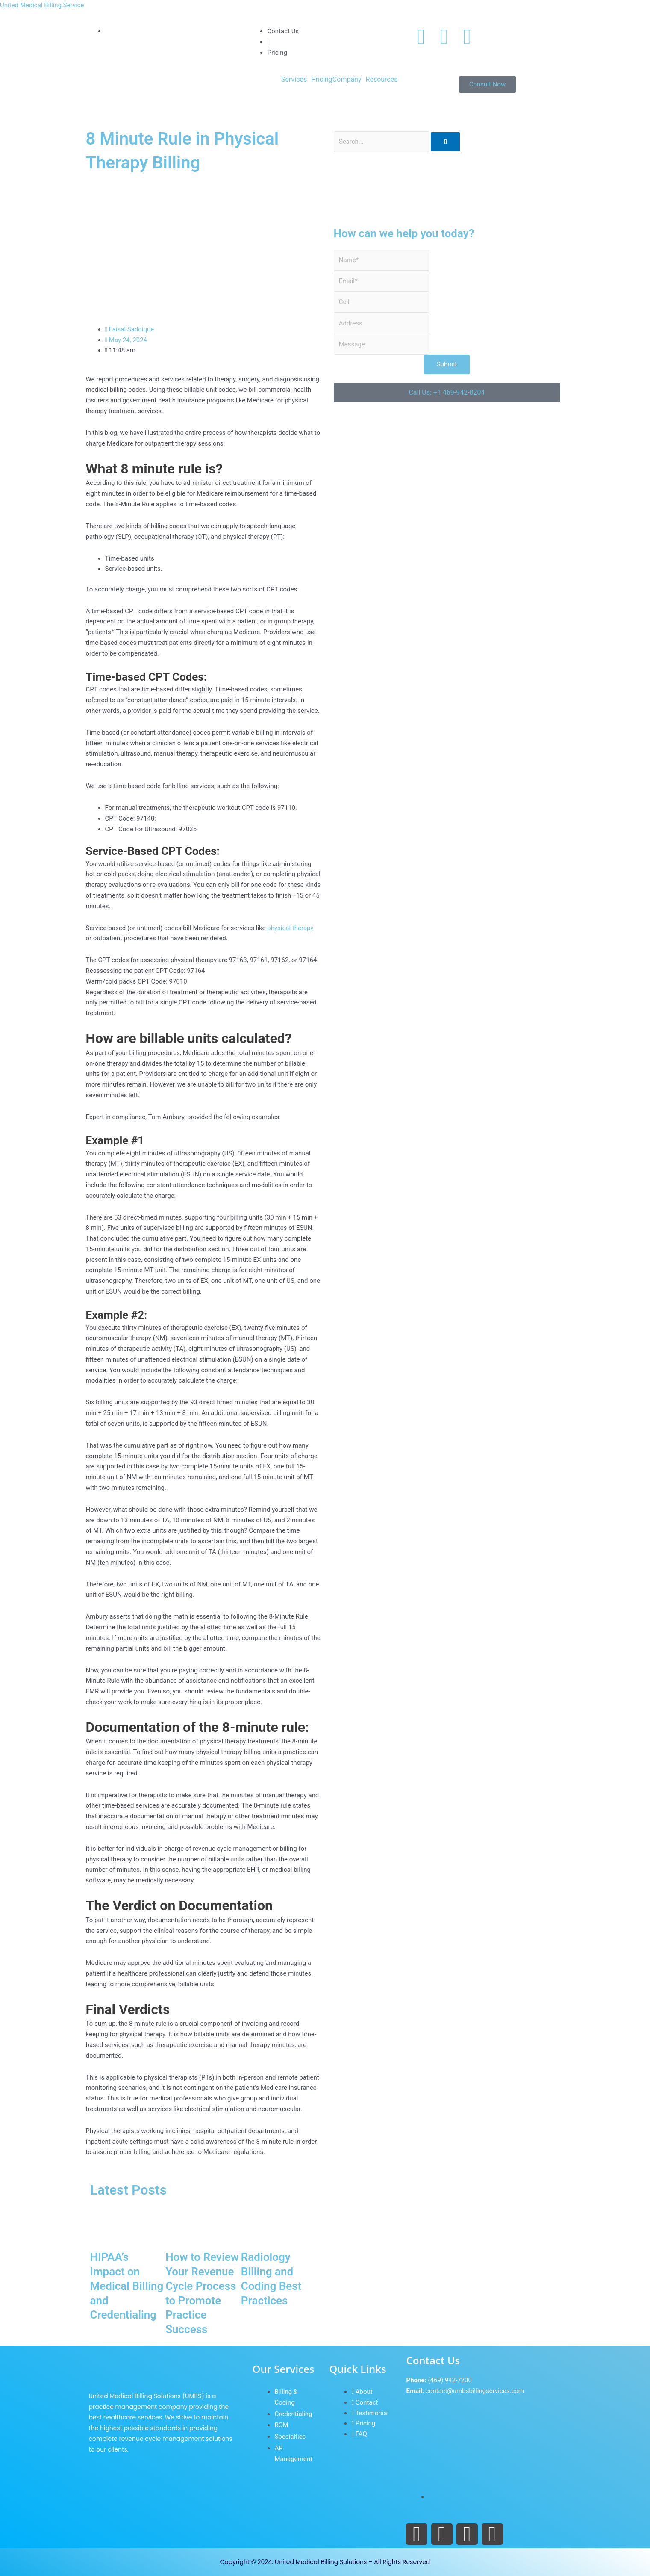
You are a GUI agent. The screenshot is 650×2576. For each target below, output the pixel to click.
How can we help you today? (404, 233)
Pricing (321, 79)
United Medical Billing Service (42, 5)
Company (347, 79)
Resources (382, 79)
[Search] (445, 141)
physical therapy (290, 928)
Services (294, 79)
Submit (447, 364)
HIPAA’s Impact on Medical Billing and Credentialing (127, 2286)
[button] (296, 79)
